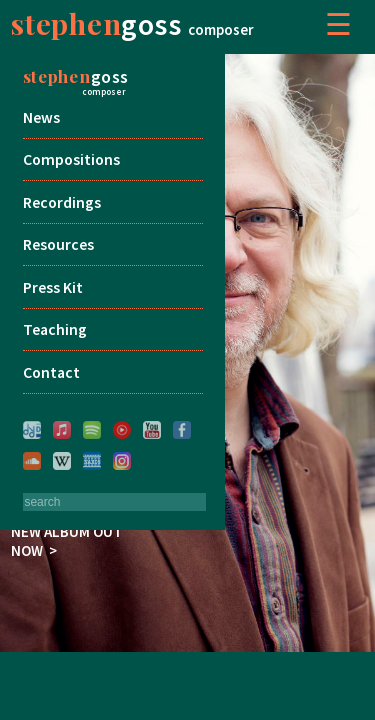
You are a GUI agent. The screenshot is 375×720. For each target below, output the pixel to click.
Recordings (62, 202)
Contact (51, 372)
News (41, 117)
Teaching (55, 329)
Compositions (71, 159)
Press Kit (53, 287)
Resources (58, 244)
